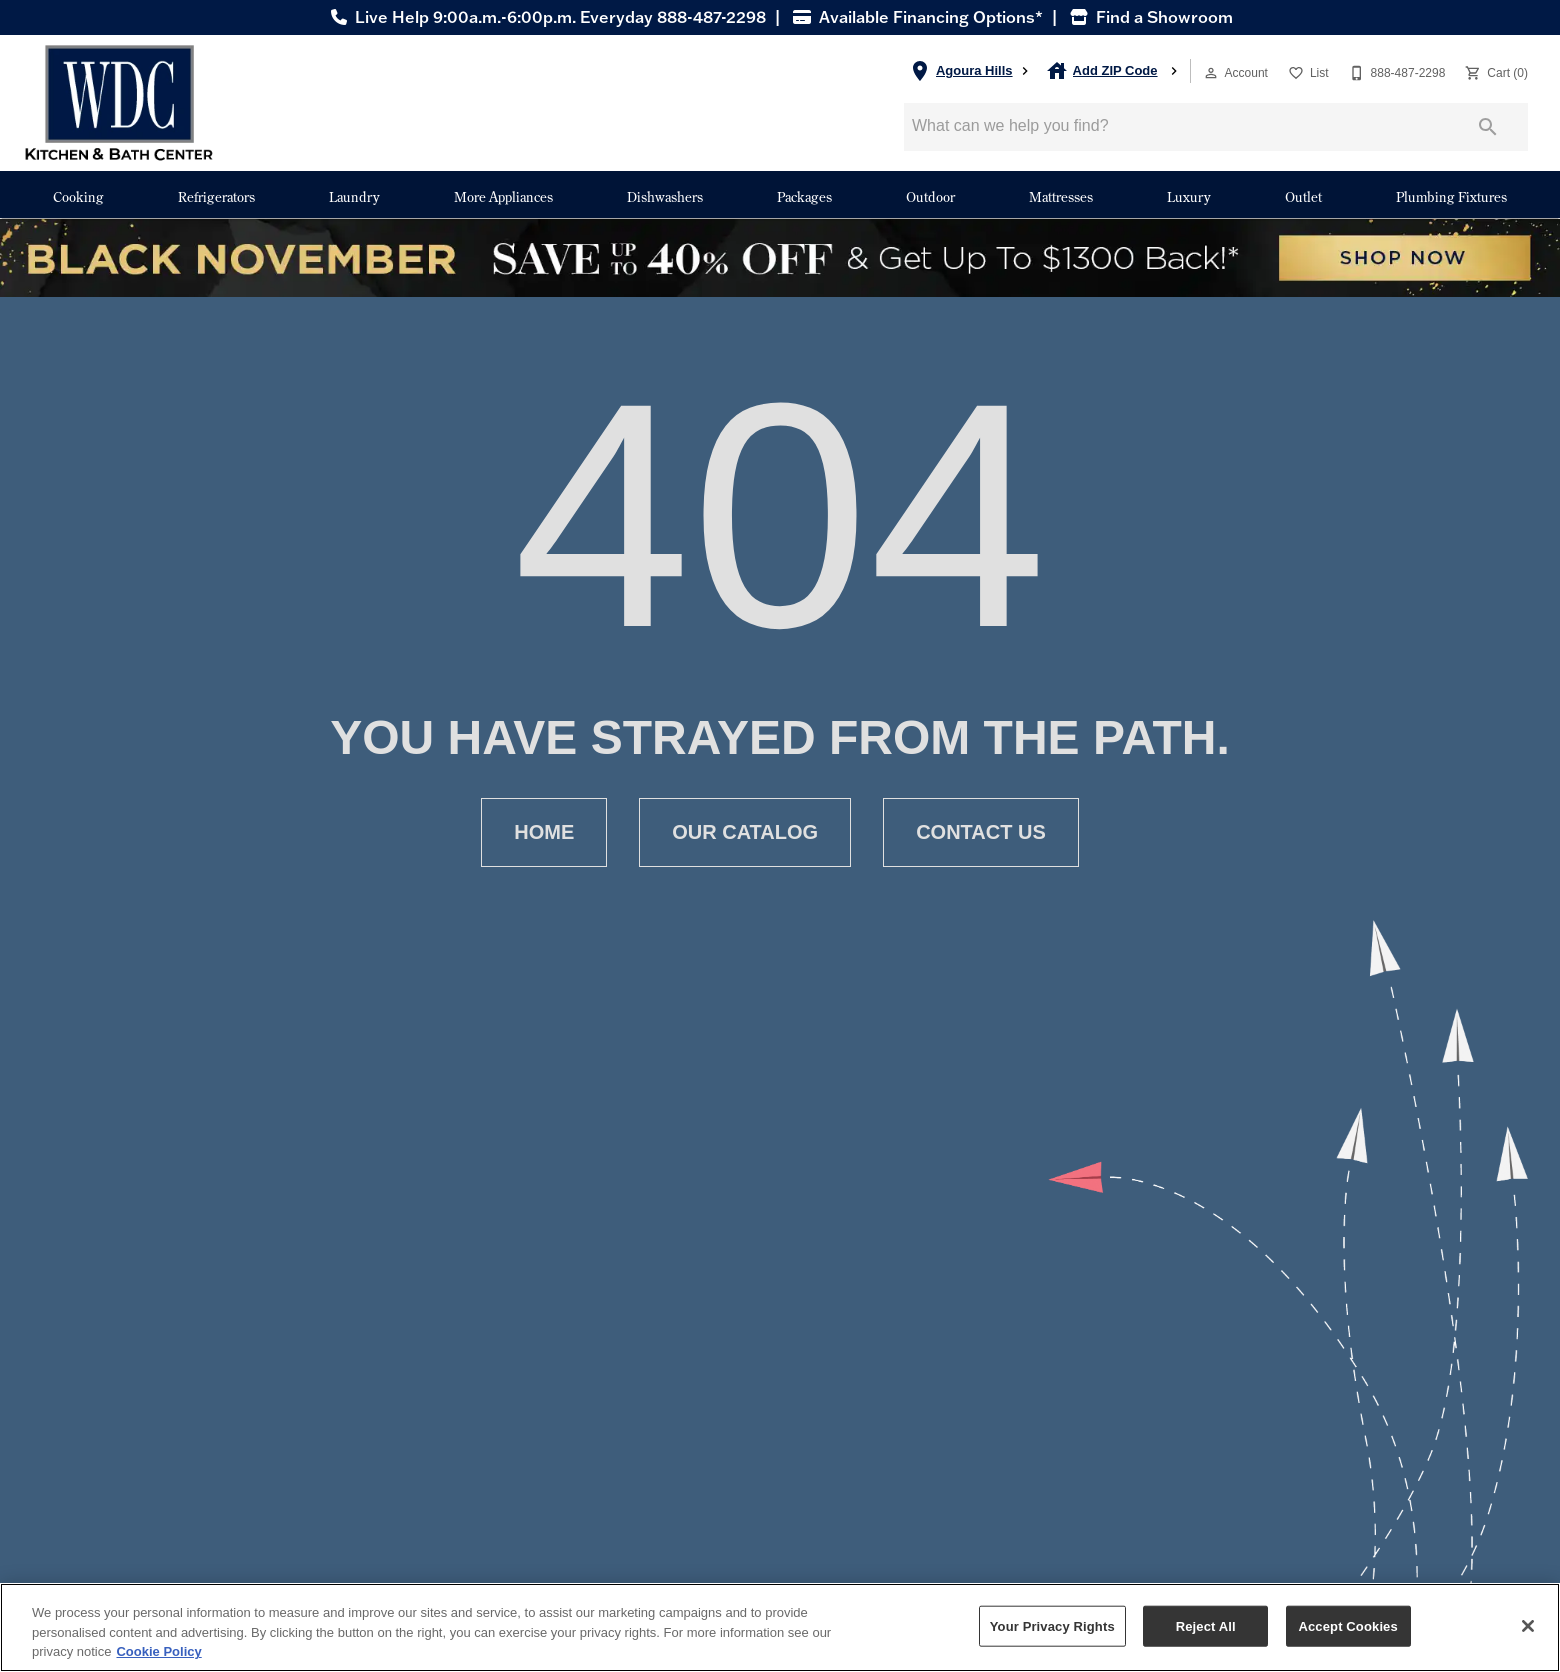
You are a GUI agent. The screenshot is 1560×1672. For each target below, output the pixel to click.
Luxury (1189, 196)
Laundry (354, 196)
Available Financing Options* (916, 17)
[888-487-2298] (1395, 71)
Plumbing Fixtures (1451, 196)
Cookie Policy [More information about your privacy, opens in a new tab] (158, 1651)
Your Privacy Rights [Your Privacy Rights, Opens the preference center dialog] (1052, 1625)
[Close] (1528, 1626)
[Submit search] (1488, 127)
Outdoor (930, 196)
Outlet (1303, 196)
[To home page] (119, 103)
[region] (780, 1627)
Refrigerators (216, 196)
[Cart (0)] (1494, 71)
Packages (804, 196)
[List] (1306, 71)
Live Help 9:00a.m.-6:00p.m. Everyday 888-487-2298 (546, 17)
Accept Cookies (1347, 1625)
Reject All (1206, 1625)
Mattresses (1061, 196)
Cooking (78, 196)
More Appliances (503, 196)
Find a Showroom (1149, 17)
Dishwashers (665, 196)
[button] (1211, 73)
